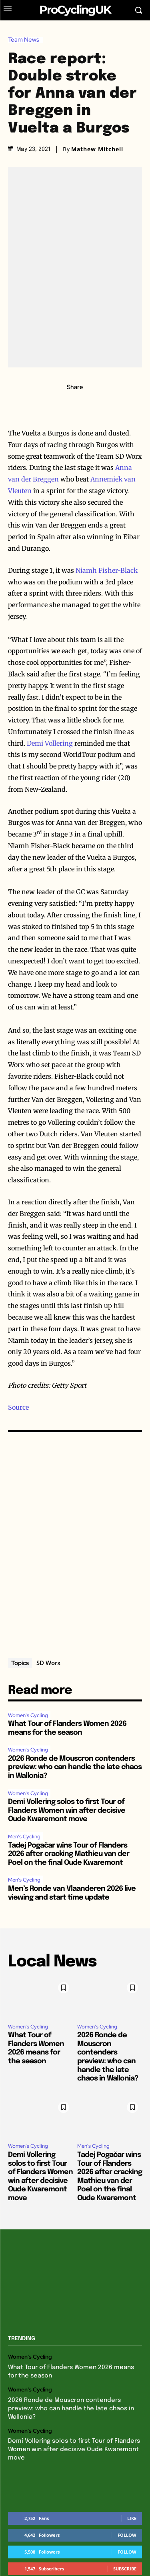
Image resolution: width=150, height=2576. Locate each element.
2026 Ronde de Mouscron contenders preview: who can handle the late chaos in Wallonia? (75, 1767)
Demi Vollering (50, 743)
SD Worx (48, 1663)
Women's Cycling (28, 1715)
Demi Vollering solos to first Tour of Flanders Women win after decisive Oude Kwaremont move (66, 1810)
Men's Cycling (24, 1836)
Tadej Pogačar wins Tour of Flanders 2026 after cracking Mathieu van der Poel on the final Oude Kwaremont (68, 1854)
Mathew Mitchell (97, 149)
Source (18, 1407)
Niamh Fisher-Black (107, 570)
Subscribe (124, 2569)
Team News (25, 40)
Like (131, 2518)
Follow (127, 2535)
